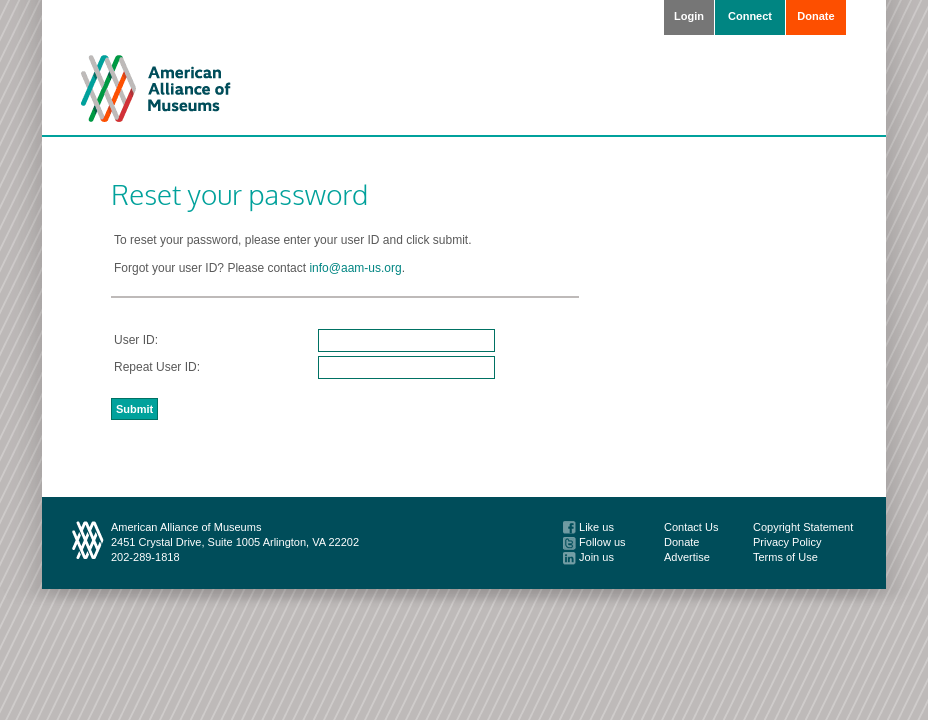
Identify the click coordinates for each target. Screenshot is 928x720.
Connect (750, 16)
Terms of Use (785, 557)
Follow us (594, 542)
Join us (588, 557)
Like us (588, 527)
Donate (815, 16)
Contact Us (691, 527)
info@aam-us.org (355, 268)
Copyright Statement (803, 527)
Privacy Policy (787, 542)
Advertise (687, 557)
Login (689, 16)
